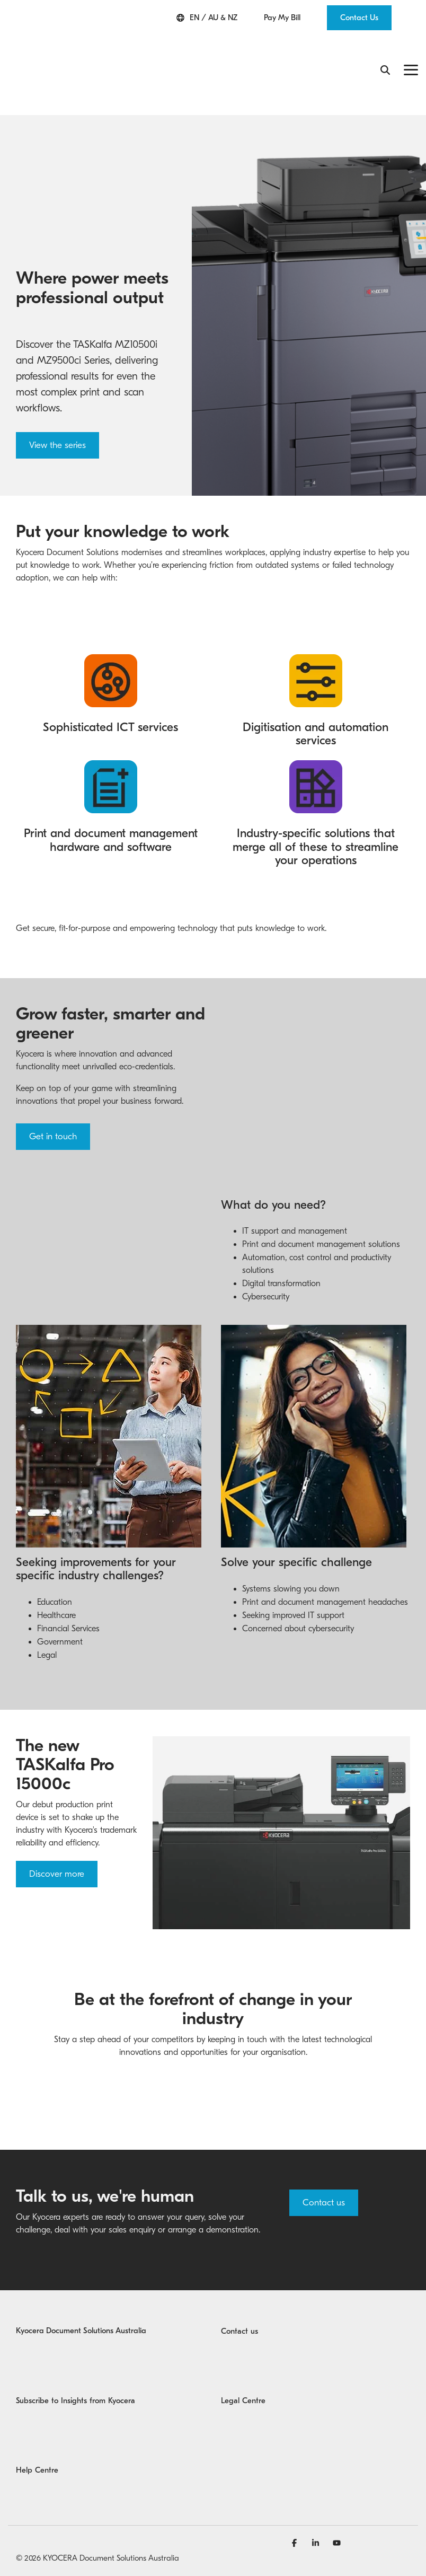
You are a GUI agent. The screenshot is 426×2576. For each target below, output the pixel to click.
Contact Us (359, 17)
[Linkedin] (317, 2518)
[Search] (385, 40)
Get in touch (53, 1075)
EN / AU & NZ (206, 17)
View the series (57, 384)
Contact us (324, 2179)
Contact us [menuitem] (239, 2307)
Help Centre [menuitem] (37, 2446)
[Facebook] (296, 2518)
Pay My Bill (282, 17)
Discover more (56, 1850)
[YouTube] (336, 2518)
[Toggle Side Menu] (411, 38)
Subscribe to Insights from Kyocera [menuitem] (75, 2376)
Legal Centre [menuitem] (243, 2376)
